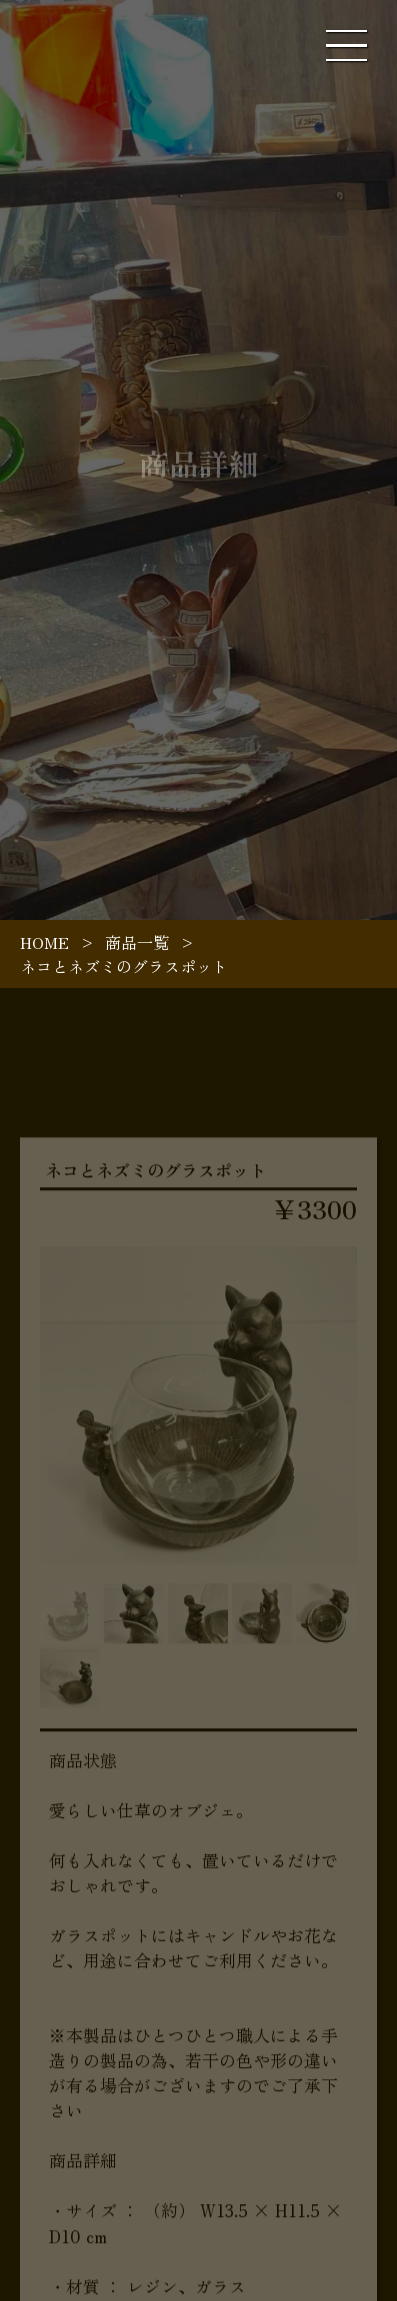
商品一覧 (137, 942)
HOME (44, 942)
